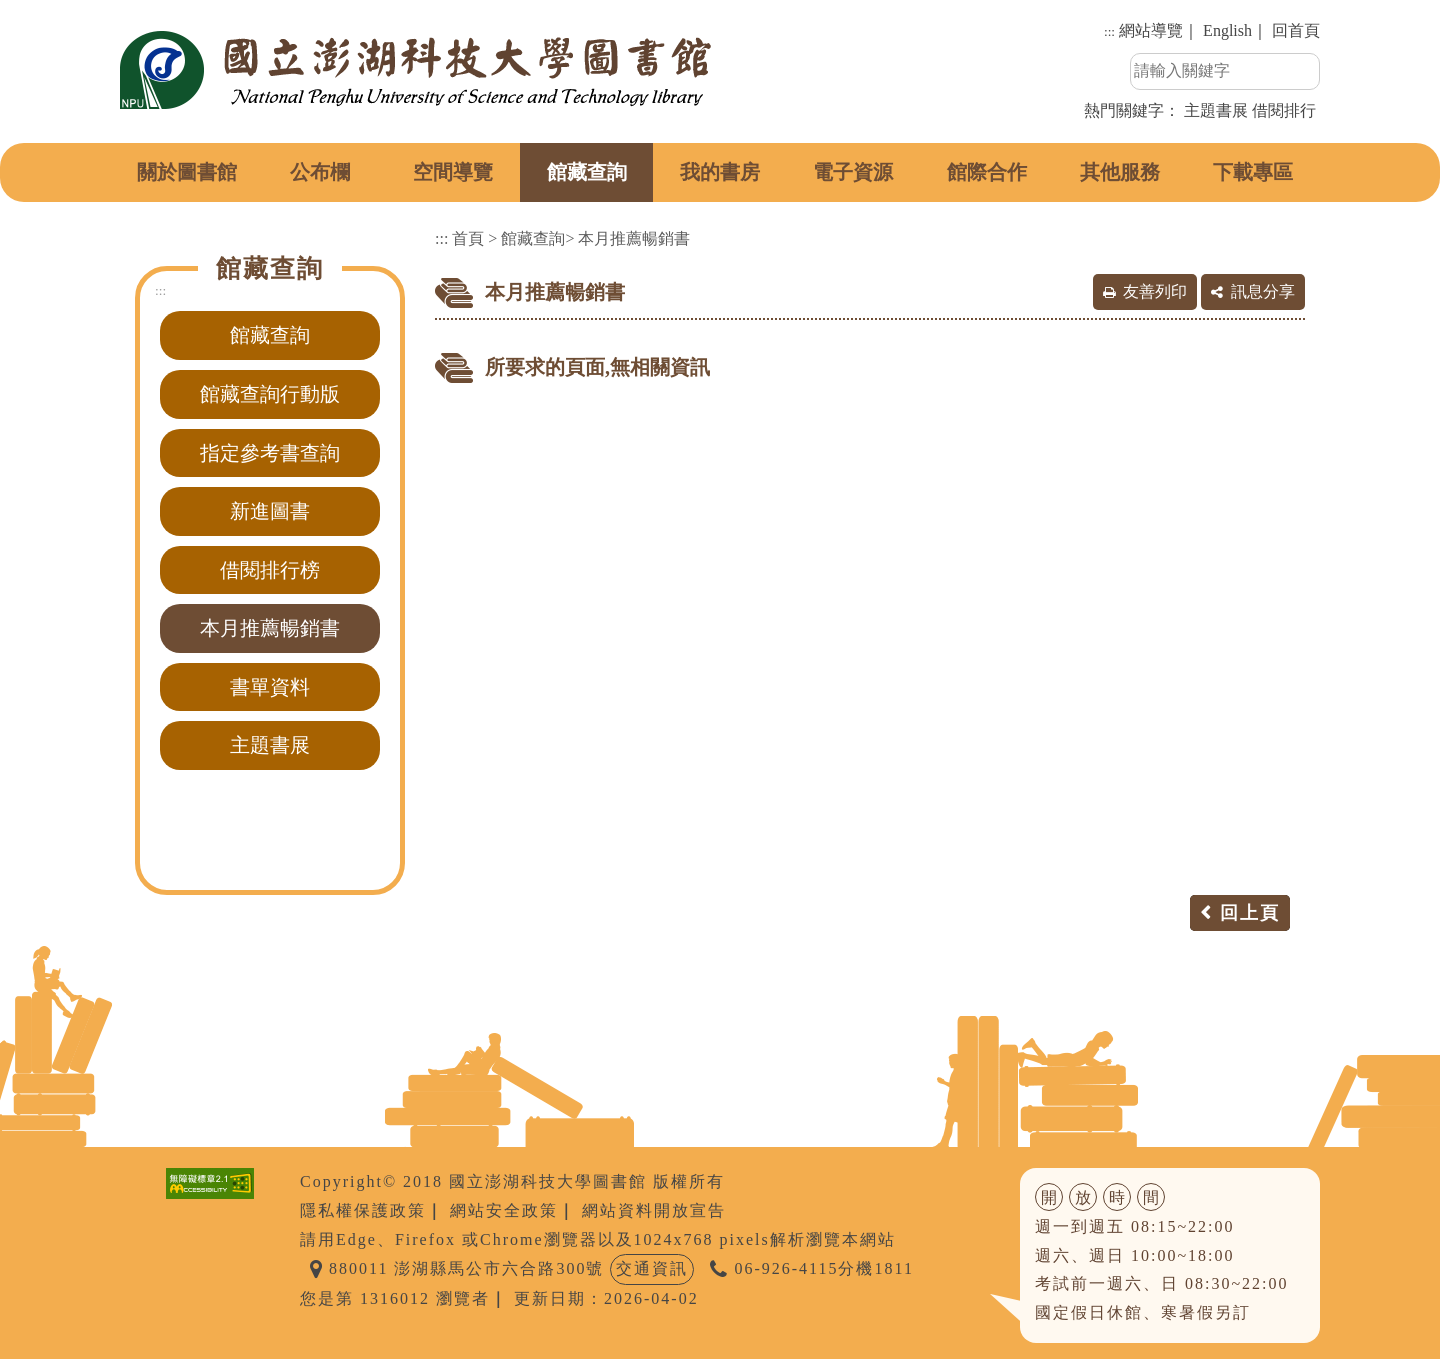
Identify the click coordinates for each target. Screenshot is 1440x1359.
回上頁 (1250, 913)
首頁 (468, 238)
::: (1109, 31)
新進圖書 (270, 511)
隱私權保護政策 (363, 1210)
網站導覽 (1151, 30)
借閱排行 (1284, 110)
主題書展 (1216, 110)
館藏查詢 (587, 172)
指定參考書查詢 (270, 453)
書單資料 (270, 687)
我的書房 (720, 172)
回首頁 (1296, 30)
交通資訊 (652, 1268)
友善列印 (1155, 291)
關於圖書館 (187, 172)
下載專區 (1253, 172)
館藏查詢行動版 (270, 394)
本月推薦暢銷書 (270, 628)
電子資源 (853, 172)
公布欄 (320, 172)
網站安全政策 (504, 1210)
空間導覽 (453, 172)
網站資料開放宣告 (654, 1210)
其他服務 (1120, 172)
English (1227, 30)
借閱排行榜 (270, 570)
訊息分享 (1263, 291)
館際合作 (987, 172)
